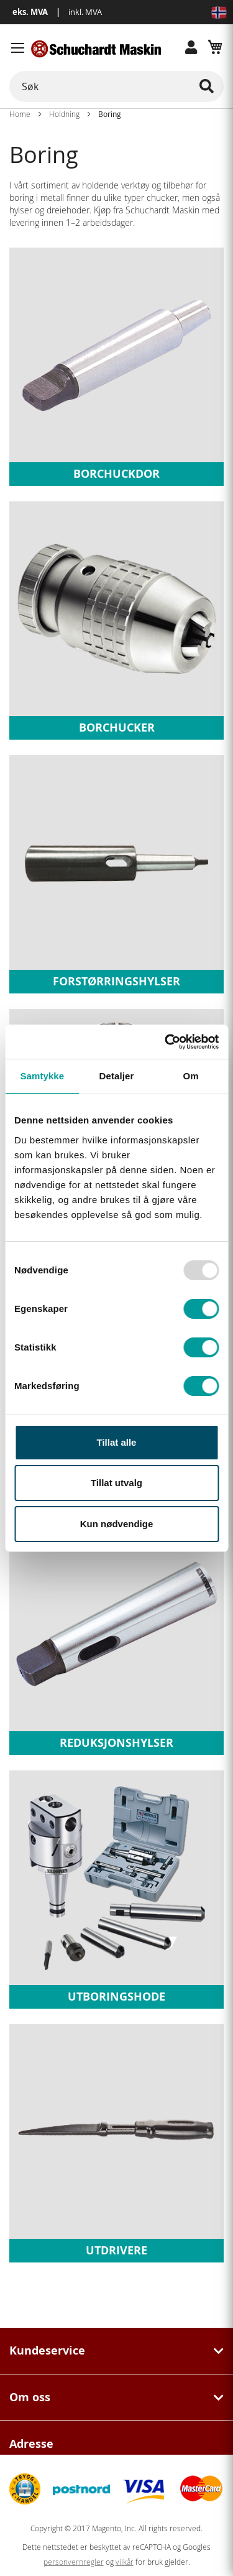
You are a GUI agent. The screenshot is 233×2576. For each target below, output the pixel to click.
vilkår (125, 2562)
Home (19, 114)
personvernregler (73, 2562)
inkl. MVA (85, 11)
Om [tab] (191, 1076)
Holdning (64, 114)
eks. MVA (30, 11)
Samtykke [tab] (42, 1076)
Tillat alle (117, 1442)
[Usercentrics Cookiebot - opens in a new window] (166, 1042)
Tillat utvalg (116, 1482)
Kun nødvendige (116, 1523)
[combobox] (116, 86)
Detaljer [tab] (116, 1076)
